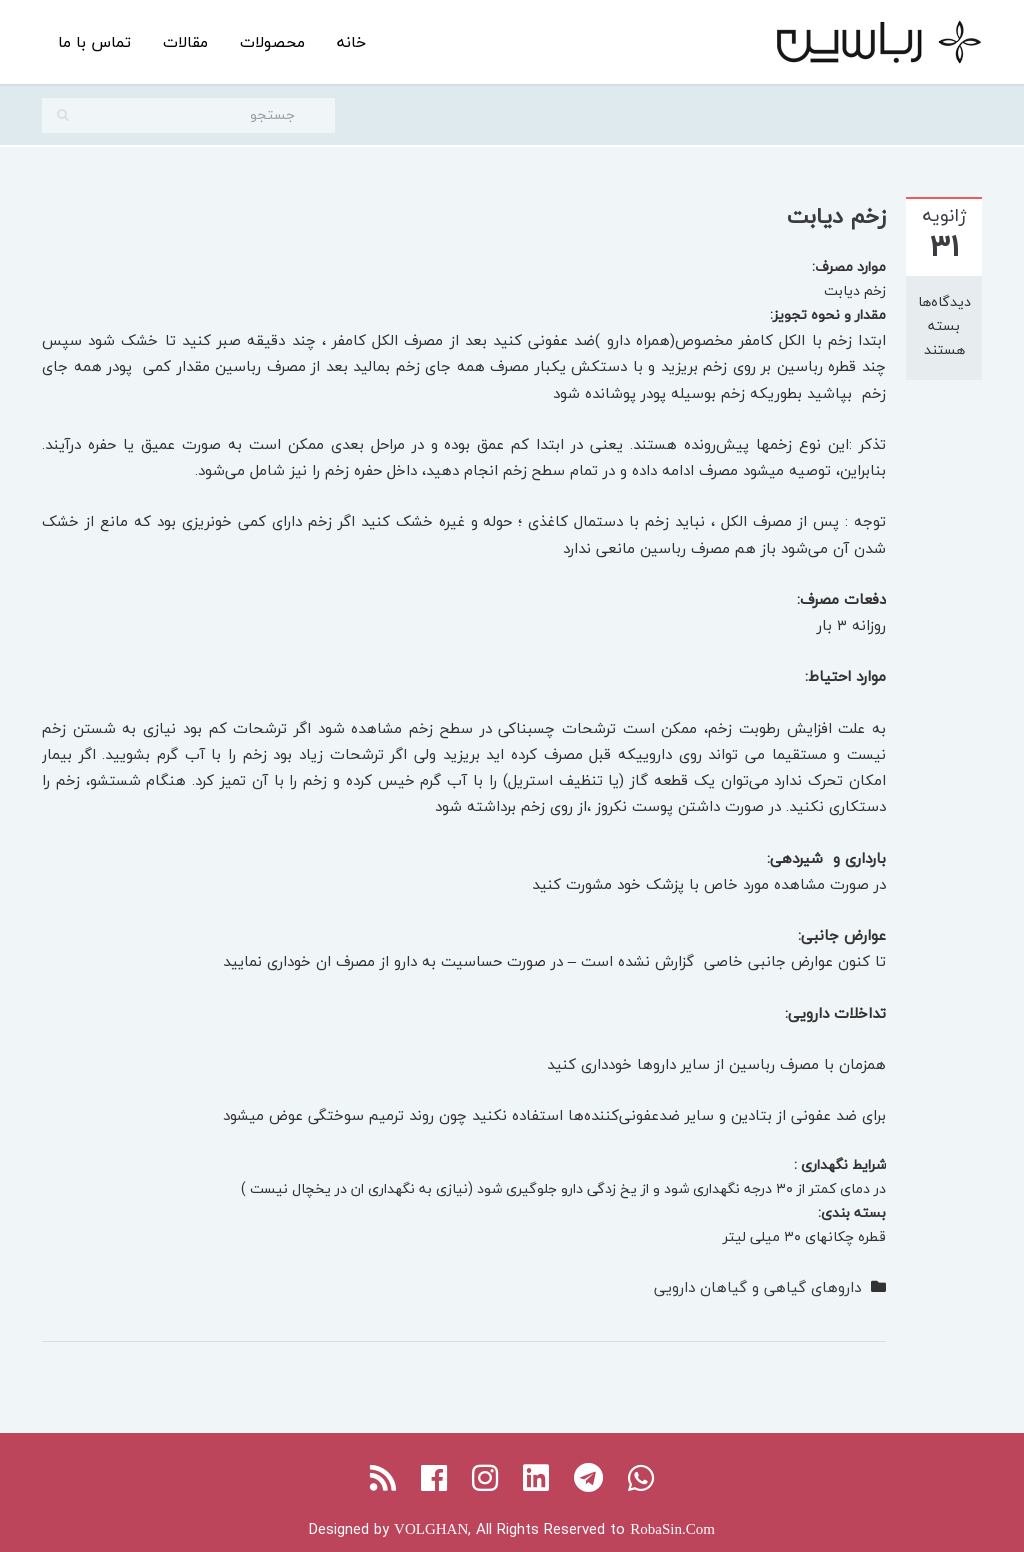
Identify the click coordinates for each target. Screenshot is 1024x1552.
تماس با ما (94, 42)
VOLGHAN (431, 1529)
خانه (351, 42)
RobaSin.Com (672, 1529)
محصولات (272, 42)
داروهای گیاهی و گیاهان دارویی (757, 1287)
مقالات (185, 42)
